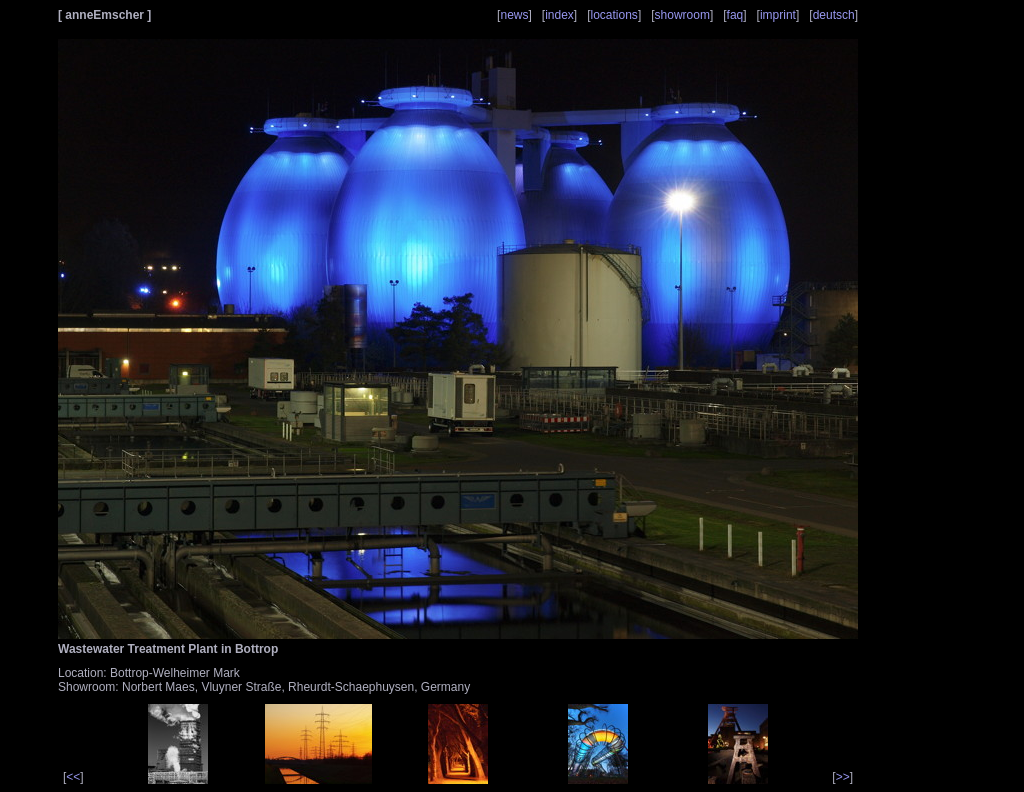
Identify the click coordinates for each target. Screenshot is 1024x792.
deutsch (834, 15)
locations (614, 15)
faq (735, 15)
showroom (682, 15)
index (559, 15)
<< (73, 777)
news (514, 15)
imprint (778, 15)
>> (843, 777)
